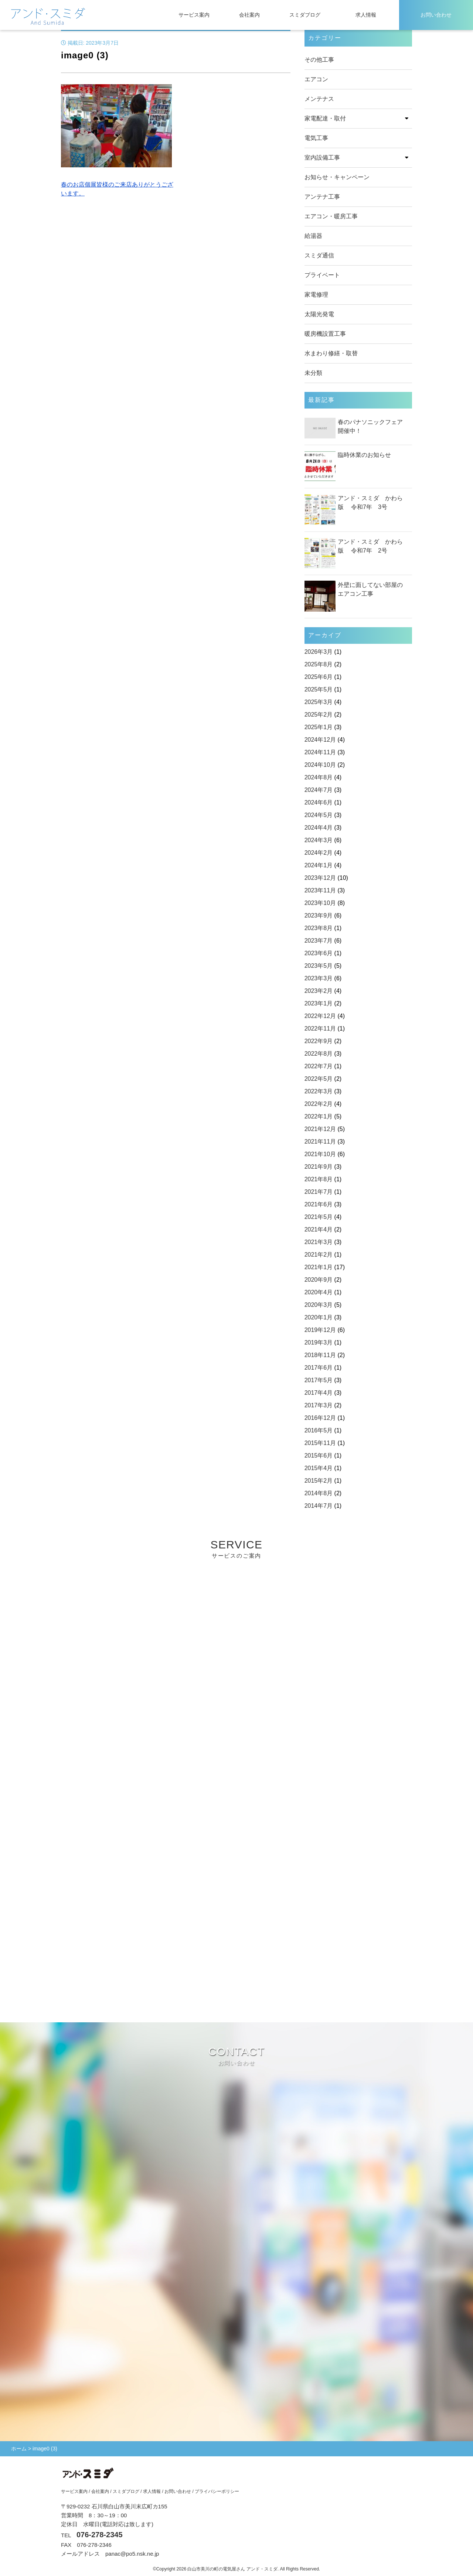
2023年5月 (318, 966)
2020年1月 (318, 1317)
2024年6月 (318, 802)
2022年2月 (318, 1104)
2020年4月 (318, 1292)
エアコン (316, 79)
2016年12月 (320, 1418)
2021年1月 (318, 1267)
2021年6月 (318, 1204)
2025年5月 (318, 689)
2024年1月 (318, 865)
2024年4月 (318, 827)
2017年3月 (318, 1405)
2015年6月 (318, 1455)
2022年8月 (318, 1053)
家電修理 (316, 294)
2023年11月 (320, 890)
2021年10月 (320, 1154)
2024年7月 (318, 790)
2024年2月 (318, 853)
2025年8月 (318, 664)
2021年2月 (318, 1254)
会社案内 (249, 15)
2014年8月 (318, 1493)
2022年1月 (318, 1116)
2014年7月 (318, 1506)
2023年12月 (320, 878)
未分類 (313, 373)
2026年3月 (318, 652)
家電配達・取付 (325, 118)
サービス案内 (194, 15)
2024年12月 (320, 740)
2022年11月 (320, 1028)
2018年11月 (320, 1355)
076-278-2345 (99, 2535)
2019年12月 (320, 1330)
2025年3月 (318, 702)
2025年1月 (318, 727)
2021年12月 (320, 1129)
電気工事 (316, 138)
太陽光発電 (319, 314)
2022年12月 (320, 1016)
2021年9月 (318, 1167)
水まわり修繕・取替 (331, 353)
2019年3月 (318, 1342)
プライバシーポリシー (217, 2491)
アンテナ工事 (322, 197)
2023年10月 (320, 903)
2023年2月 (318, 991)
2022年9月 (318, 1041)
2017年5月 (318, 1380)
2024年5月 (318, 815)
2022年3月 (318, 1091)
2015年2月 (318, 1480)
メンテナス (319, 99)
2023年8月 (318, 928)
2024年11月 (320, 752)
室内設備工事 (322, 157)
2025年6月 (318, 677)
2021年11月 (320, 1141)
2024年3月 (318, 840)
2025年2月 (318, 714)
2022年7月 (318, 1066)
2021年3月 (318, 1242)
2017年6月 (318, 1367)
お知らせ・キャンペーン (337, 177)
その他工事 (319, 60)
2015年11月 (320, 1443)
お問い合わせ (436, 15)
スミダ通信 (319, 255)
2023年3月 (318, 978)
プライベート (322, 275)
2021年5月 (318, 1217)
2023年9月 (318, 915)
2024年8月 (318, 777)
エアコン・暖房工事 (331, 216)
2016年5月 (318, 1430)
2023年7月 (318, 940)
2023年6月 (318, 953)
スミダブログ (304, 15)
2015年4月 (318, 1468)
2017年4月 (318, 1393)
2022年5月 (318, 1079)
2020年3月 (318, 1305)
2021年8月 (318, 1179)
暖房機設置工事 (325, 334)
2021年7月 (318, 1192)
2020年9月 (318, 1280)
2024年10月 (320, 765)
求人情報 (365, 15)
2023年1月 (318, 1003)
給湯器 (313, 236)
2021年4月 (318, 1229)
